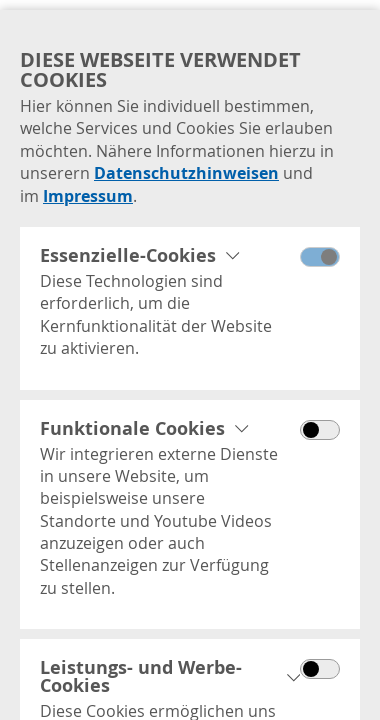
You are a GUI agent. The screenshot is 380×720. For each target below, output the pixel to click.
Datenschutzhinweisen (186, 173)
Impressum (88, 196)
